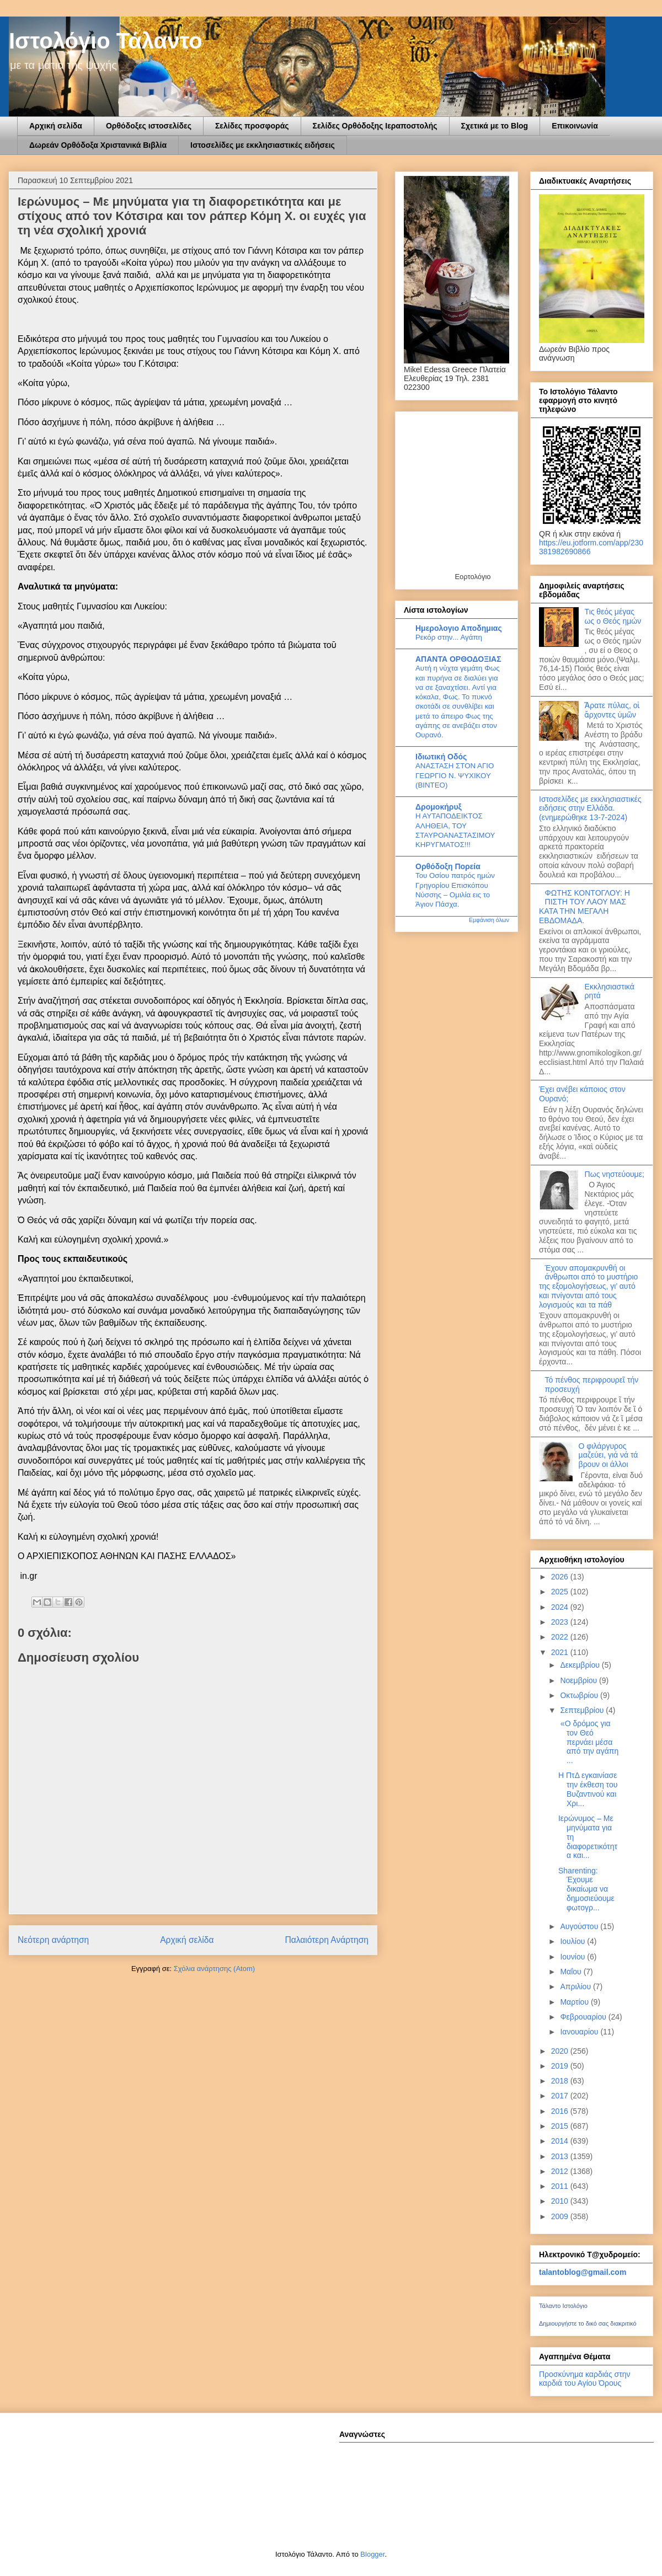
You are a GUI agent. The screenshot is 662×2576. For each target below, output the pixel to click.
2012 (560, 2171)
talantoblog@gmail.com (582, 2272)
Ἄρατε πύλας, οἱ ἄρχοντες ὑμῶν (612, 710)
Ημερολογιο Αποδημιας (458, 628)
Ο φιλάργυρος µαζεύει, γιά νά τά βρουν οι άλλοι (608, 1455)
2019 (560, 2065)
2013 (560, 2156)
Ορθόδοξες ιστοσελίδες (148, 125)
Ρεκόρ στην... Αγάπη (448, 637)
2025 (560, 1591)
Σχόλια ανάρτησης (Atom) (214, 1968)
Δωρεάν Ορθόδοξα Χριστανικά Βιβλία (98, 145)
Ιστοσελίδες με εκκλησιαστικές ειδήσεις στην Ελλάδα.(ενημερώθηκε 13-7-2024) (590, 808)
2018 (560, 2080)
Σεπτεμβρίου (583, 1710)
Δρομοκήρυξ (438, 806)
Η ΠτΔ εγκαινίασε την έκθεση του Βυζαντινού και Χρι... (587, 1789)
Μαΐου (571, 1971)
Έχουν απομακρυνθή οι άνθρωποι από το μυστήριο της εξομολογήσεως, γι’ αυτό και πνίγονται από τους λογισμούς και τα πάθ (588, 1286)
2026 (560, 1576)
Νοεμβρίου (579, 1680)
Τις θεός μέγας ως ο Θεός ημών (613, 616)
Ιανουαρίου (580, 2031)
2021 (560, 1652)
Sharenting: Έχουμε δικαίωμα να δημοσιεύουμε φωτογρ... (586, 1889)
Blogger (372, 2554)
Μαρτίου (575, 2001)
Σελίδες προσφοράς (252, 125)
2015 (560, 2126)
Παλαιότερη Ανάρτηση (327, 1940)
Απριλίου (576, 1986)
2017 (560, 2095)
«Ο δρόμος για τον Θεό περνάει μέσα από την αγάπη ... (588, 1742)
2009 (560, 2216)
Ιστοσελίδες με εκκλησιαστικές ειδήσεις (262, 145)
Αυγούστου (580, 1926)
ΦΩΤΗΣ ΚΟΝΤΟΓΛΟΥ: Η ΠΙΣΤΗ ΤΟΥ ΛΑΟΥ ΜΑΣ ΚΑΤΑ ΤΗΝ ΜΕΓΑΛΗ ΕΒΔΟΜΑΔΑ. (584, 906)
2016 (560, 2111)
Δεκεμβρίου (580, 1665)
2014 (560, 2140)
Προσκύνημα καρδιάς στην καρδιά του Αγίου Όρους (584, 2378)
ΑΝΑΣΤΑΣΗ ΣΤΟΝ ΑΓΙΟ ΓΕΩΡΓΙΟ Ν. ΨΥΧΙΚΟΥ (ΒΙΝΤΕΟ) (454, 775)
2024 (560, 1607)
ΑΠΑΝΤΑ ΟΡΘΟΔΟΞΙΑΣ (458, 659)
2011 (560, 2186)
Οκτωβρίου (580, 1695)
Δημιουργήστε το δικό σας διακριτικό (588, 2323)
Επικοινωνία (575, 125)
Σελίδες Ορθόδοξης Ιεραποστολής (375, 125)
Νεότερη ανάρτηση (53, 1940)
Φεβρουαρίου (584, 2016)
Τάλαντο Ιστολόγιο (563, 2305)
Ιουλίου (573, 1941)
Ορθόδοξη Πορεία (448, 866)
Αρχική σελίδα (55, 125)
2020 (560, 2051)
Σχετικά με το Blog (494, 125)
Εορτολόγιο (472, 576)
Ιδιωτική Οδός (441, 756)
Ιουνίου (573, 1956)
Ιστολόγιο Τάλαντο (105, 41)
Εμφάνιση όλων (489, 920)
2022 (560, 1636)
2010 (560, 2201)
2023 (560, 1622)
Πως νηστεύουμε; (614, 1174)
